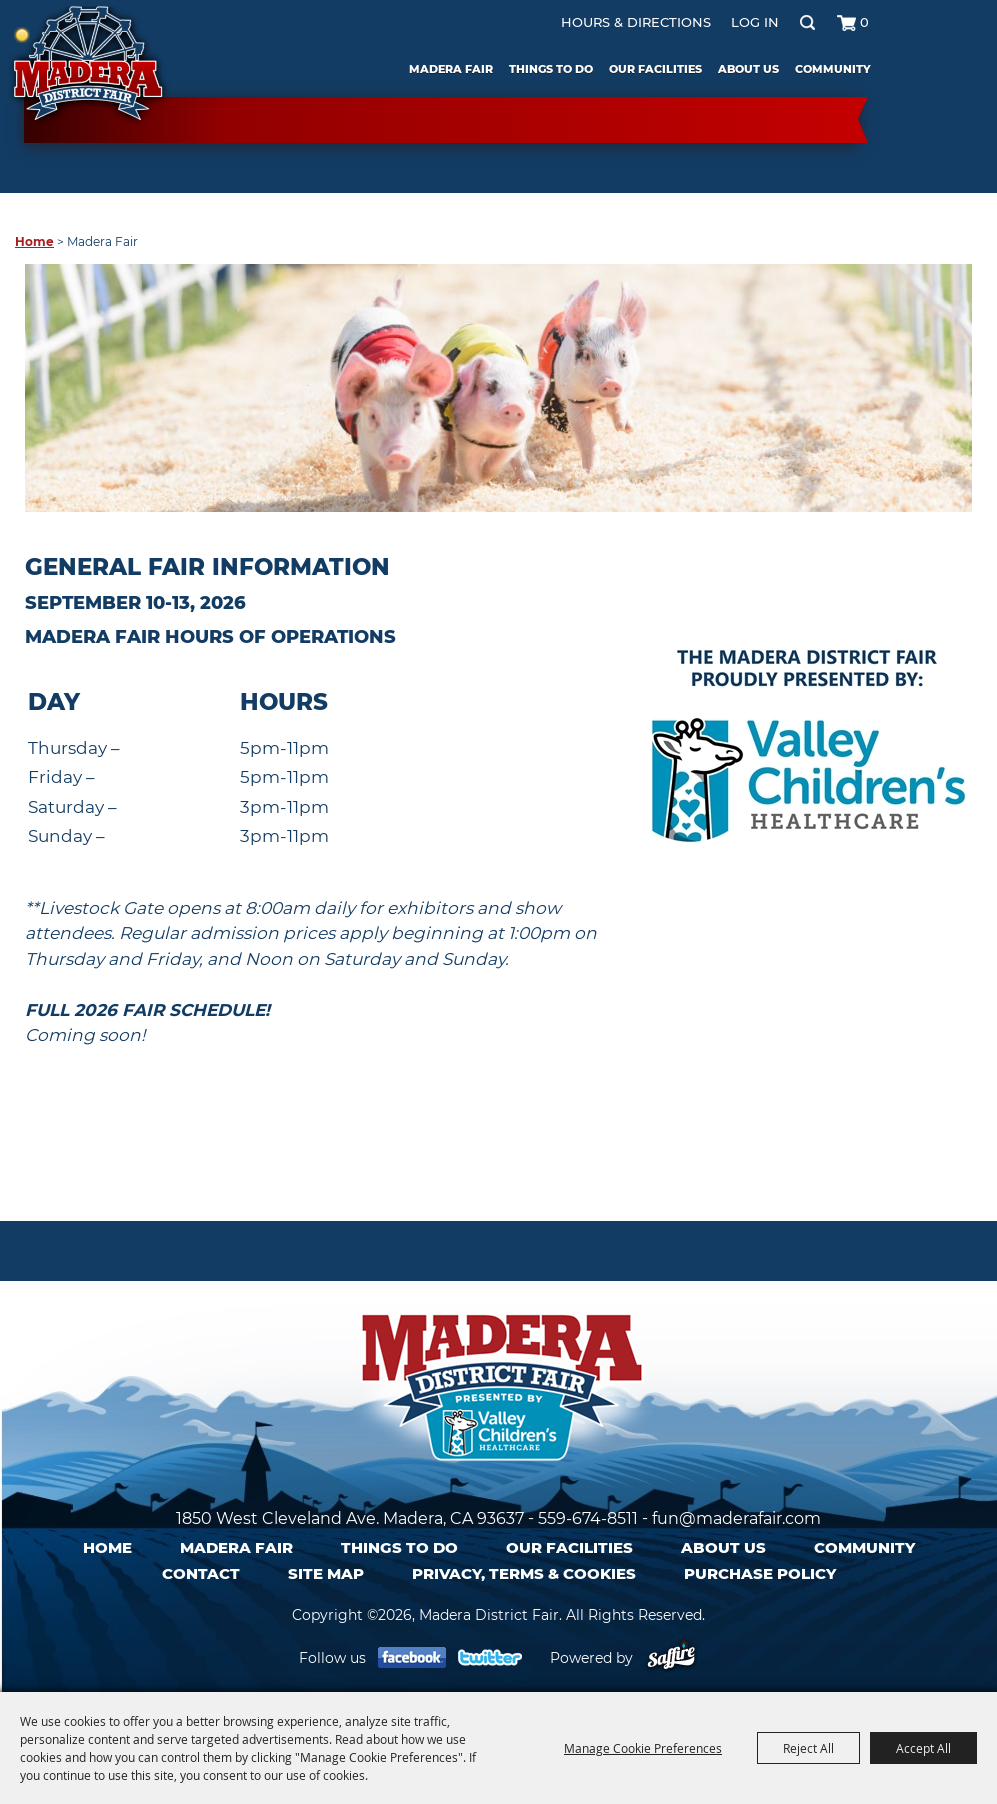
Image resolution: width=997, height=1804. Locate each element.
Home (34, 241)
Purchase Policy (760, 1573)
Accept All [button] (923, 1748)
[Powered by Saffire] (671, 1658)
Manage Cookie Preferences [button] (643, 1748)
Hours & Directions (635, 22)
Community (832, 69)
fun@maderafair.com (736, 1518)
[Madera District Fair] (87, 68)
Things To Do (550, 69)
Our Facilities (654, 69)
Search (806, 22)
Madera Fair (450, 69)
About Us (747, 69)
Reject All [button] (808, 1748)
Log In (754, 22)
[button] (807, 765)
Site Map (326, 1573)
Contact (201, 1573)
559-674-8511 (588, 1518)
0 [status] (863, 22)
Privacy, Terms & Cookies (524, 1573)
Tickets (936, 82)
